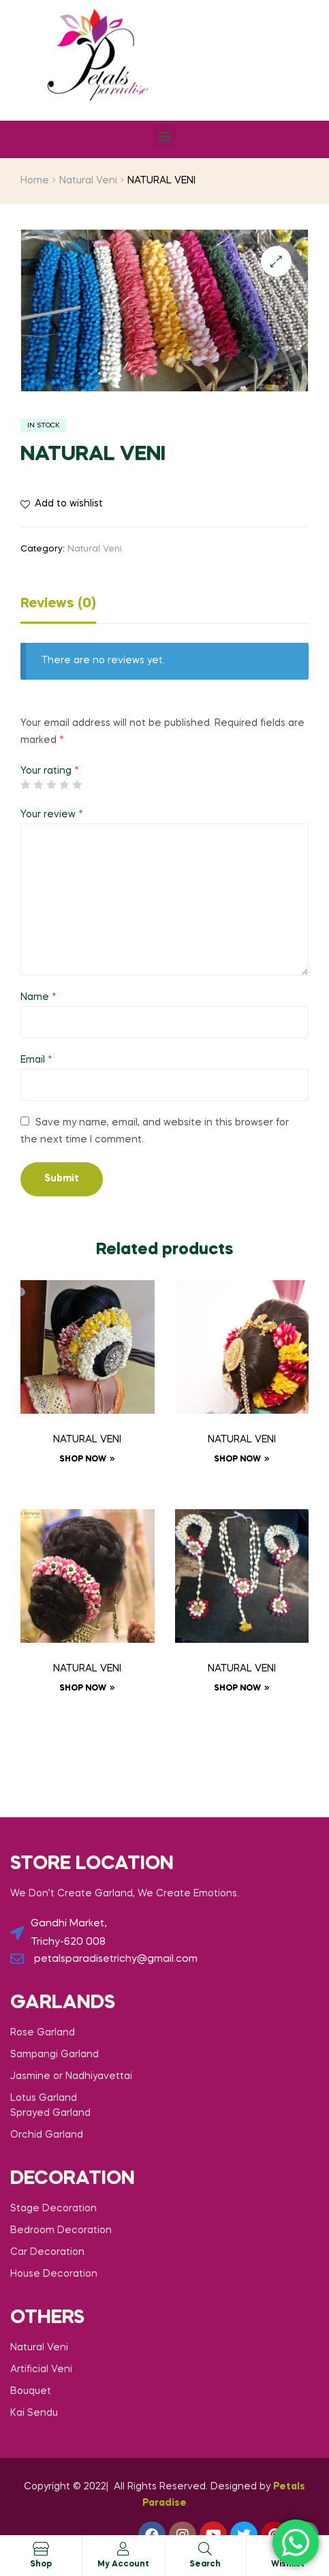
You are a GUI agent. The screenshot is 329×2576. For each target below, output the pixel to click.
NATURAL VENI (87, 1439)
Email (36, 1060)
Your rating (49, 771)
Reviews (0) (58, 604)
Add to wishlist (69, 504)
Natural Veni (88, 180)
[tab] (164, 607)
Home (34, 180)
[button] (164, 136)
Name (38, 997)
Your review (51, 814)
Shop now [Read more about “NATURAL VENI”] (82, 1459)
